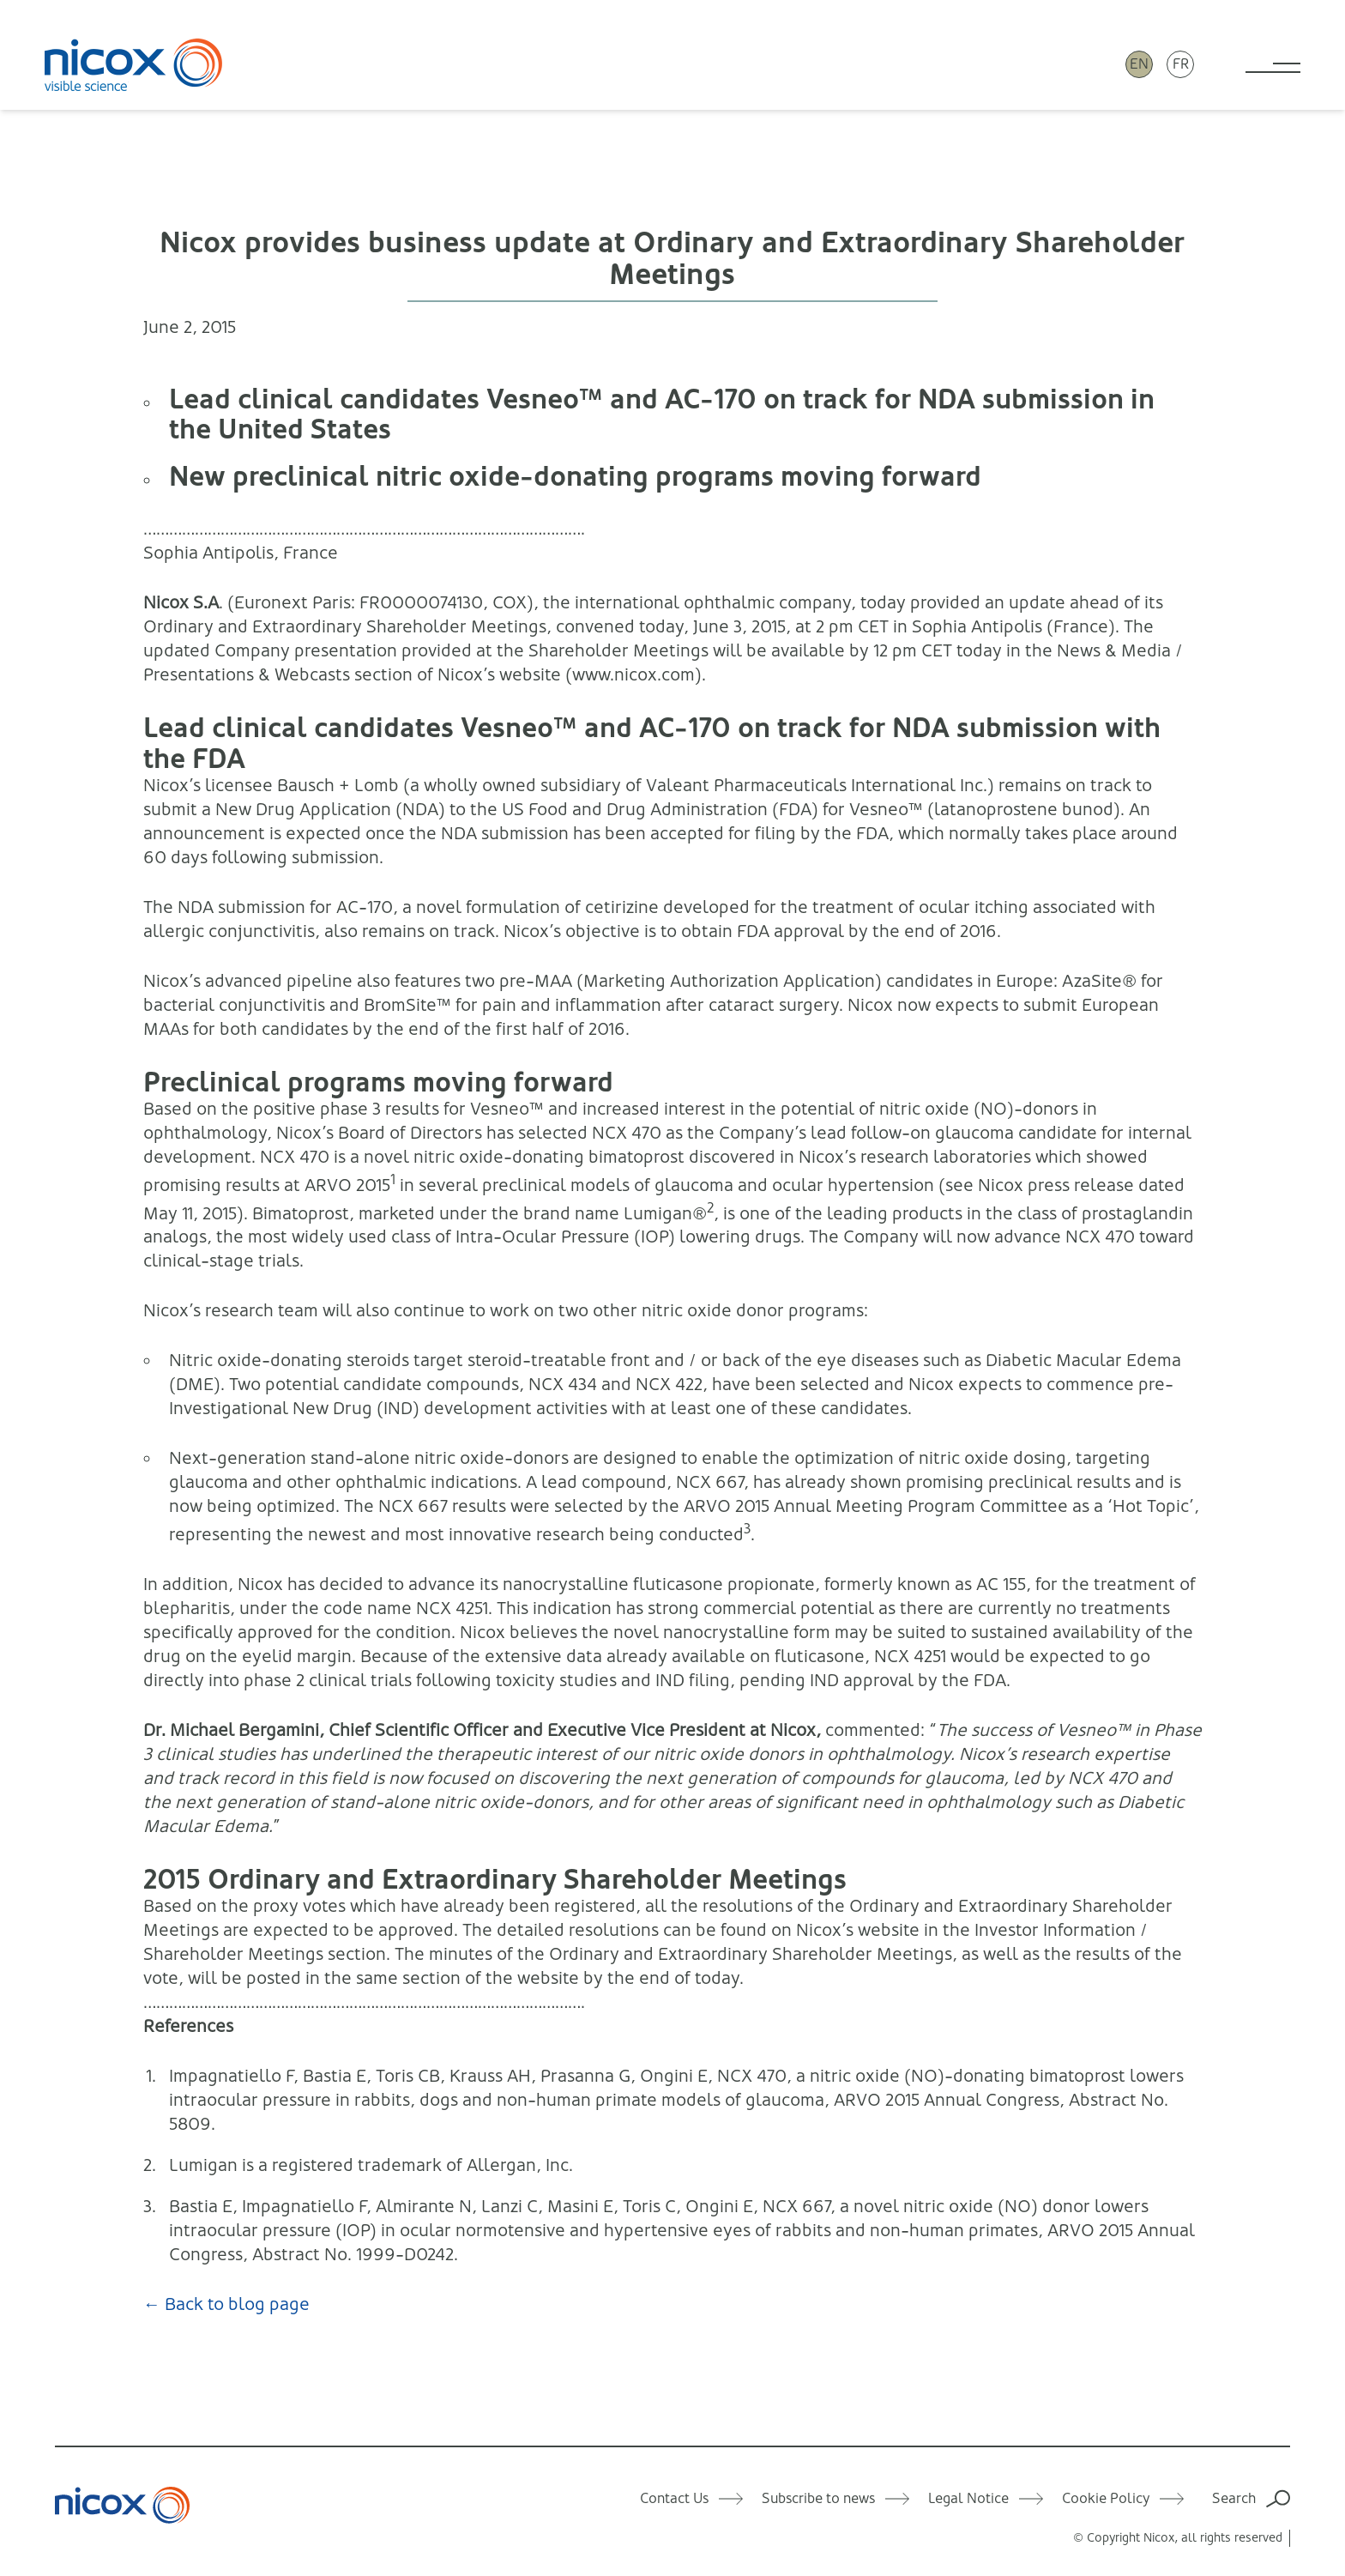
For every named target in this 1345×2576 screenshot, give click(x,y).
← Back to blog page (226, 2304)
